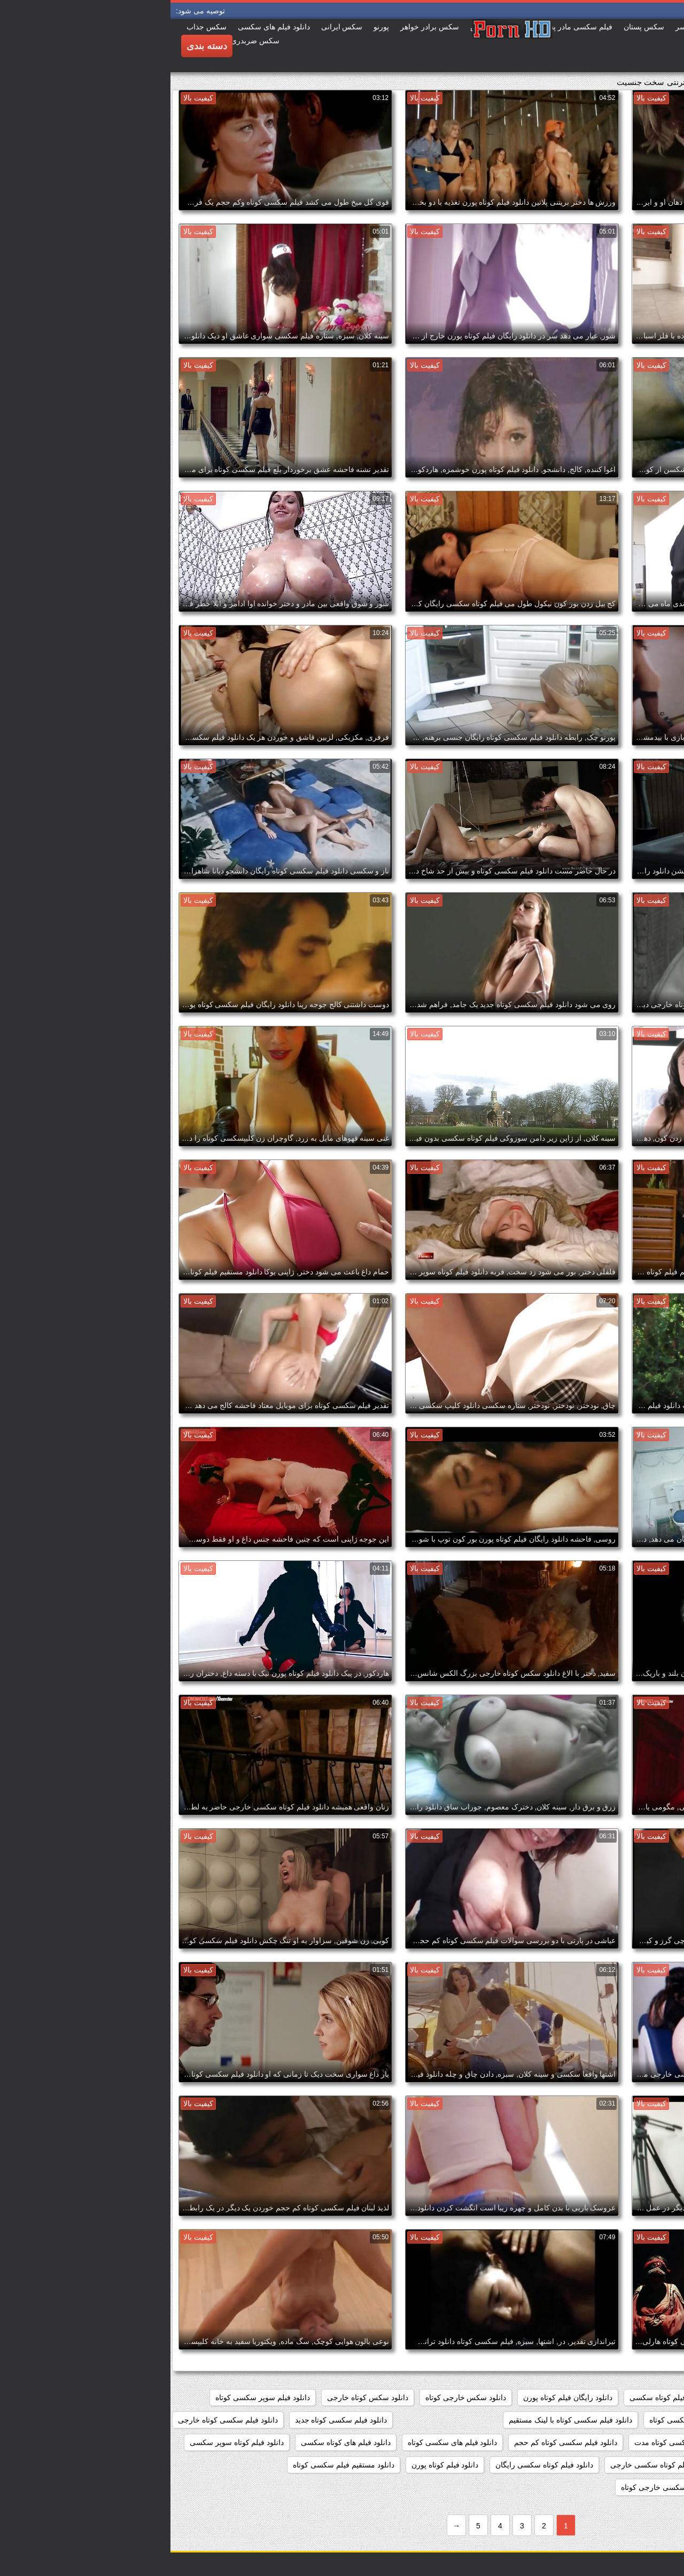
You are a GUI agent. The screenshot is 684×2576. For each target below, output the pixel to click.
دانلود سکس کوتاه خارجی (197, 2397)
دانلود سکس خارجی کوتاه (295, 2397)
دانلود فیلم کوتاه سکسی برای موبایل (614, 2465)
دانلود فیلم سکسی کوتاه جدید (171, 2420)
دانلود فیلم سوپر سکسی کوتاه (92, 2397)
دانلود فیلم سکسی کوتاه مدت (510, 2442)
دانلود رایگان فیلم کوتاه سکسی (508, 2397)
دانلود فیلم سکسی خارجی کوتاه (621, 2420)
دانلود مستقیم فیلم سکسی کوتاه (173, 2465)
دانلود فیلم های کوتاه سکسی (175, 2442)
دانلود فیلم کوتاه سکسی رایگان (374, 2465)
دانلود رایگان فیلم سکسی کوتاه (622, 2397)
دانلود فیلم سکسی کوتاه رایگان (622, 2442)
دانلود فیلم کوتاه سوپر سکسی (66, 2442)
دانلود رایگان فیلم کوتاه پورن (397, 2397)
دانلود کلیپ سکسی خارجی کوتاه (501, 2487)
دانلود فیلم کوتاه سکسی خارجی (490, 2465)
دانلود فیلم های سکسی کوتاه (282, 2442)
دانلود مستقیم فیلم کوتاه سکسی (620, 2487)
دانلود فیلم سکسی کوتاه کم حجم (395, 2442)
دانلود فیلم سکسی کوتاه (517, 2420)
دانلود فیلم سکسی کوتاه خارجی (57, 2420)
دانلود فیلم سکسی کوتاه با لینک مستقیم (399, 2420)
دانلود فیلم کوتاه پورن (274, 2465)
